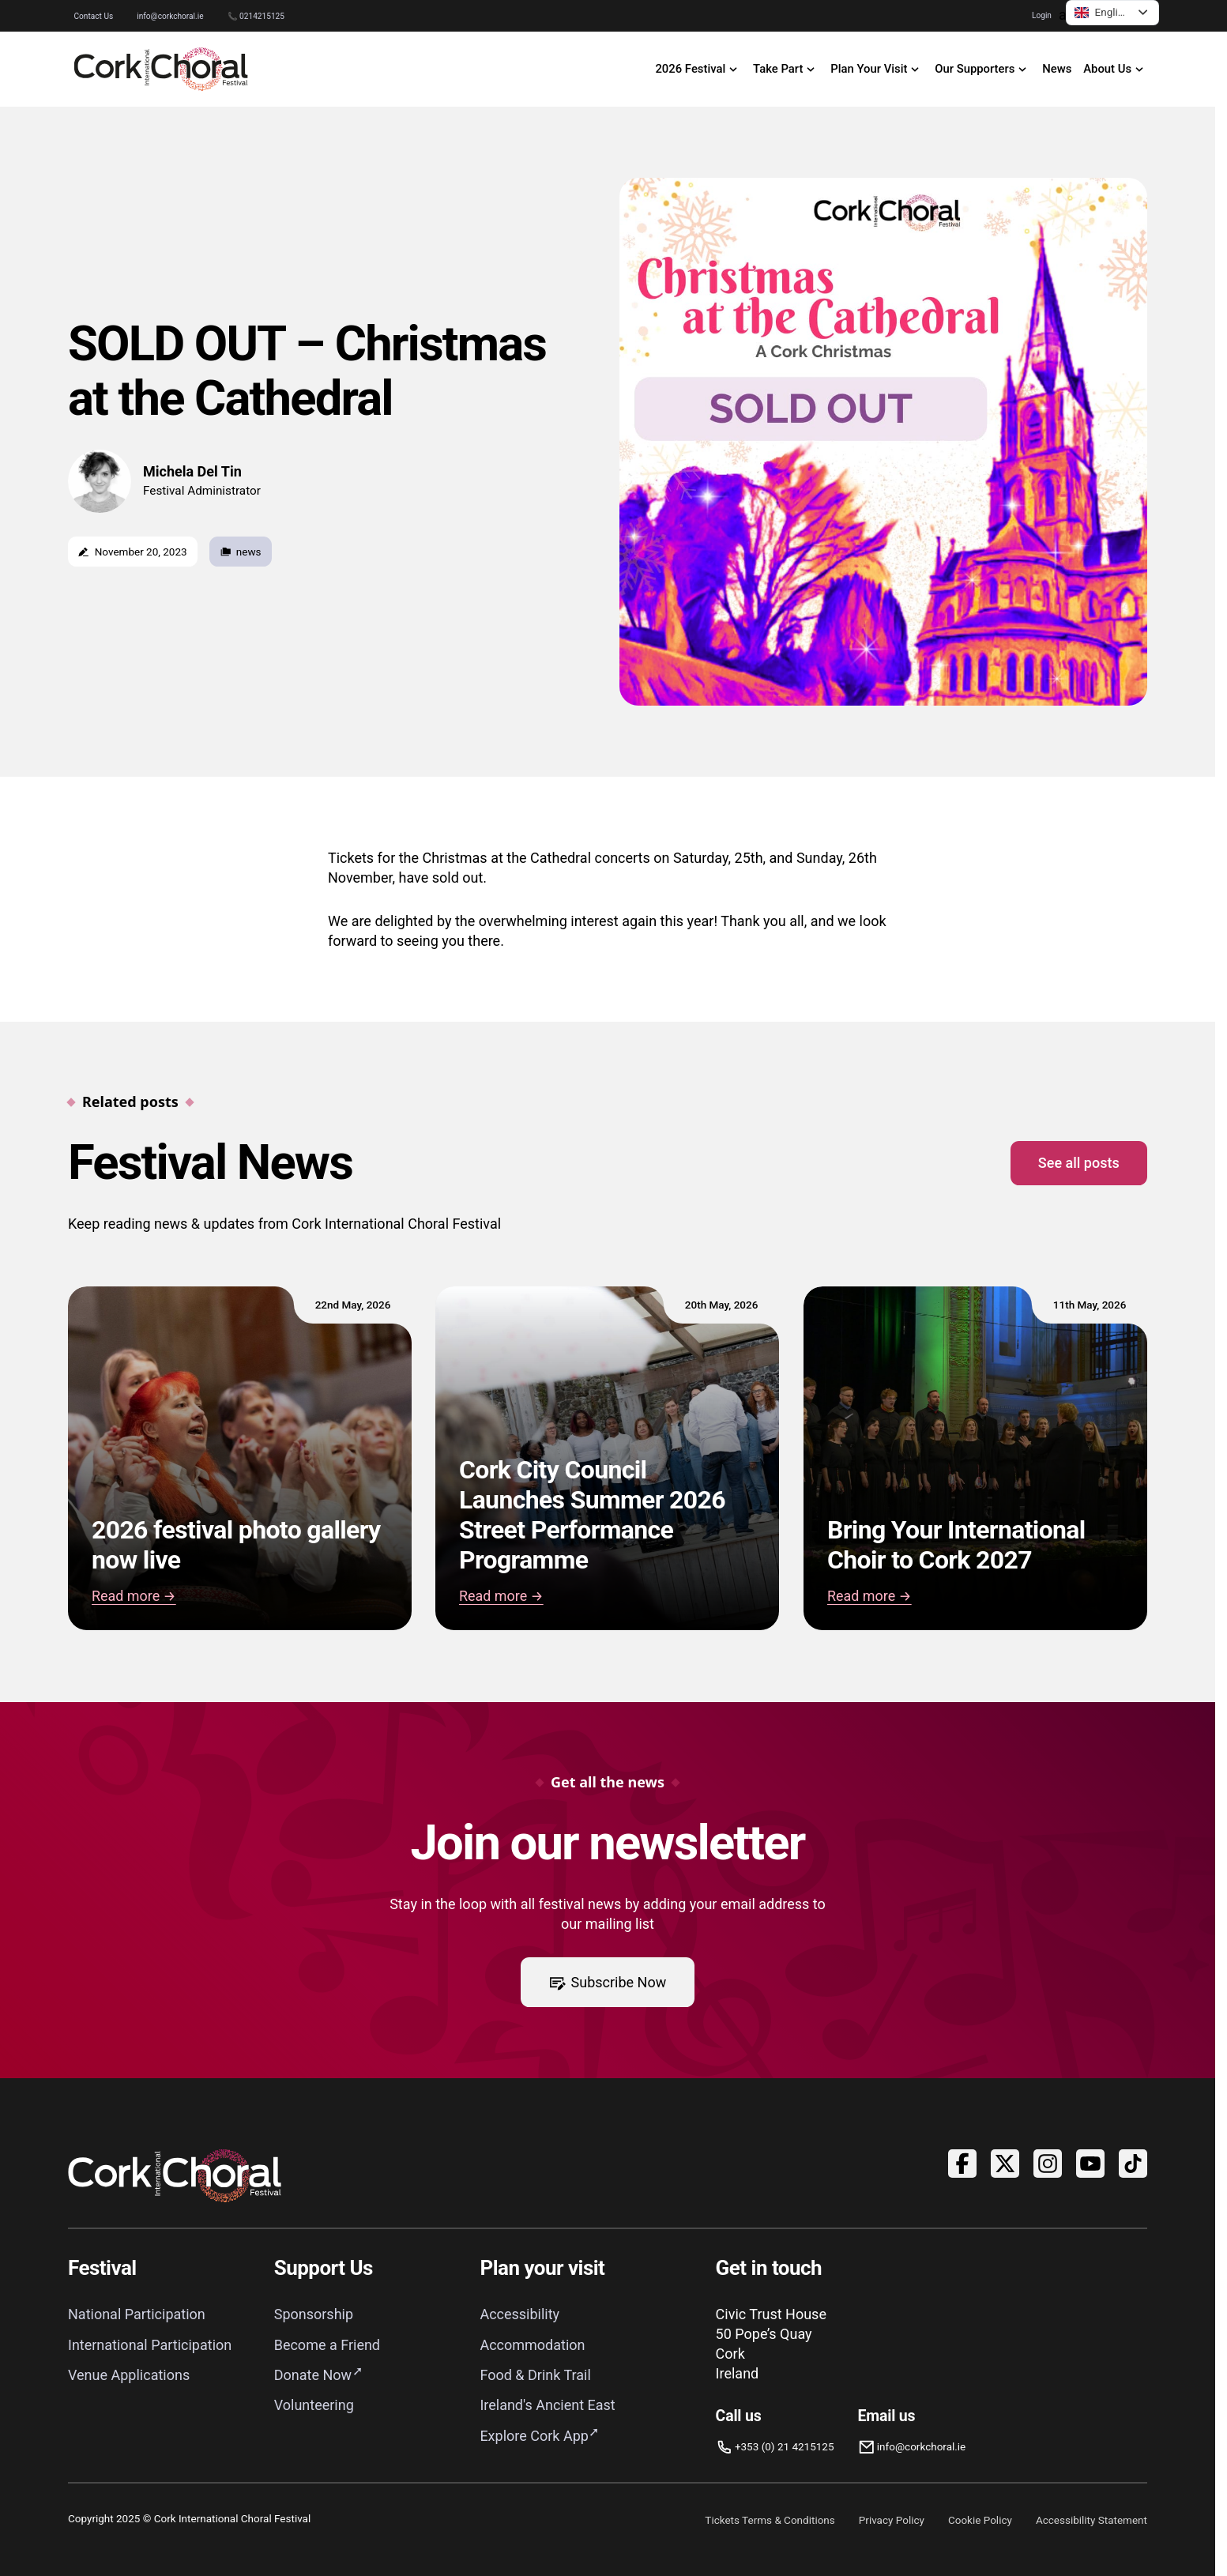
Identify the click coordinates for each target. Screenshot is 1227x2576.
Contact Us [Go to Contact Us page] (94, 16)
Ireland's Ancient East (547, 2405)
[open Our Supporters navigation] (983, 69)
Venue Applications (129, 2375)
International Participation (149, 2345)
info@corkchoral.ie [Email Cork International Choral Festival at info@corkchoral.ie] (170, 16)
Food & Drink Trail (535, 2375)
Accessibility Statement (1091, 2520)
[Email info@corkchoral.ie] (912, 2447)
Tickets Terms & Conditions (769, 2520)
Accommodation (532, 2345)
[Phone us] (775, 2447)
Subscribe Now (608, 1981)
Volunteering (314, 2405)
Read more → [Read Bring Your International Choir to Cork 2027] (869, 1597)
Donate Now (313, 2375)
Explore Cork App (534, 2435)
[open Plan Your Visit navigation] (877, 69)
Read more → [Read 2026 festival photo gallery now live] (134, 1597)
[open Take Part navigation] (786, 69)
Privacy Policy (891, 2520)
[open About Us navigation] (1116, 69)
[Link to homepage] (161, 69)
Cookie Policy (980, 2520)
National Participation (136, 2314)
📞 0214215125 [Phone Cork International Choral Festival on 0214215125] (256, 16)
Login (1042, 14)
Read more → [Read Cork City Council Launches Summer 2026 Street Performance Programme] (501, 1597)
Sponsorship (313, 2314)
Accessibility (519, 2314)
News (1056, 69)
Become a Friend (327, 2345)
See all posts (1079, 1162)
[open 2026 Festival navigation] (698, 69)
